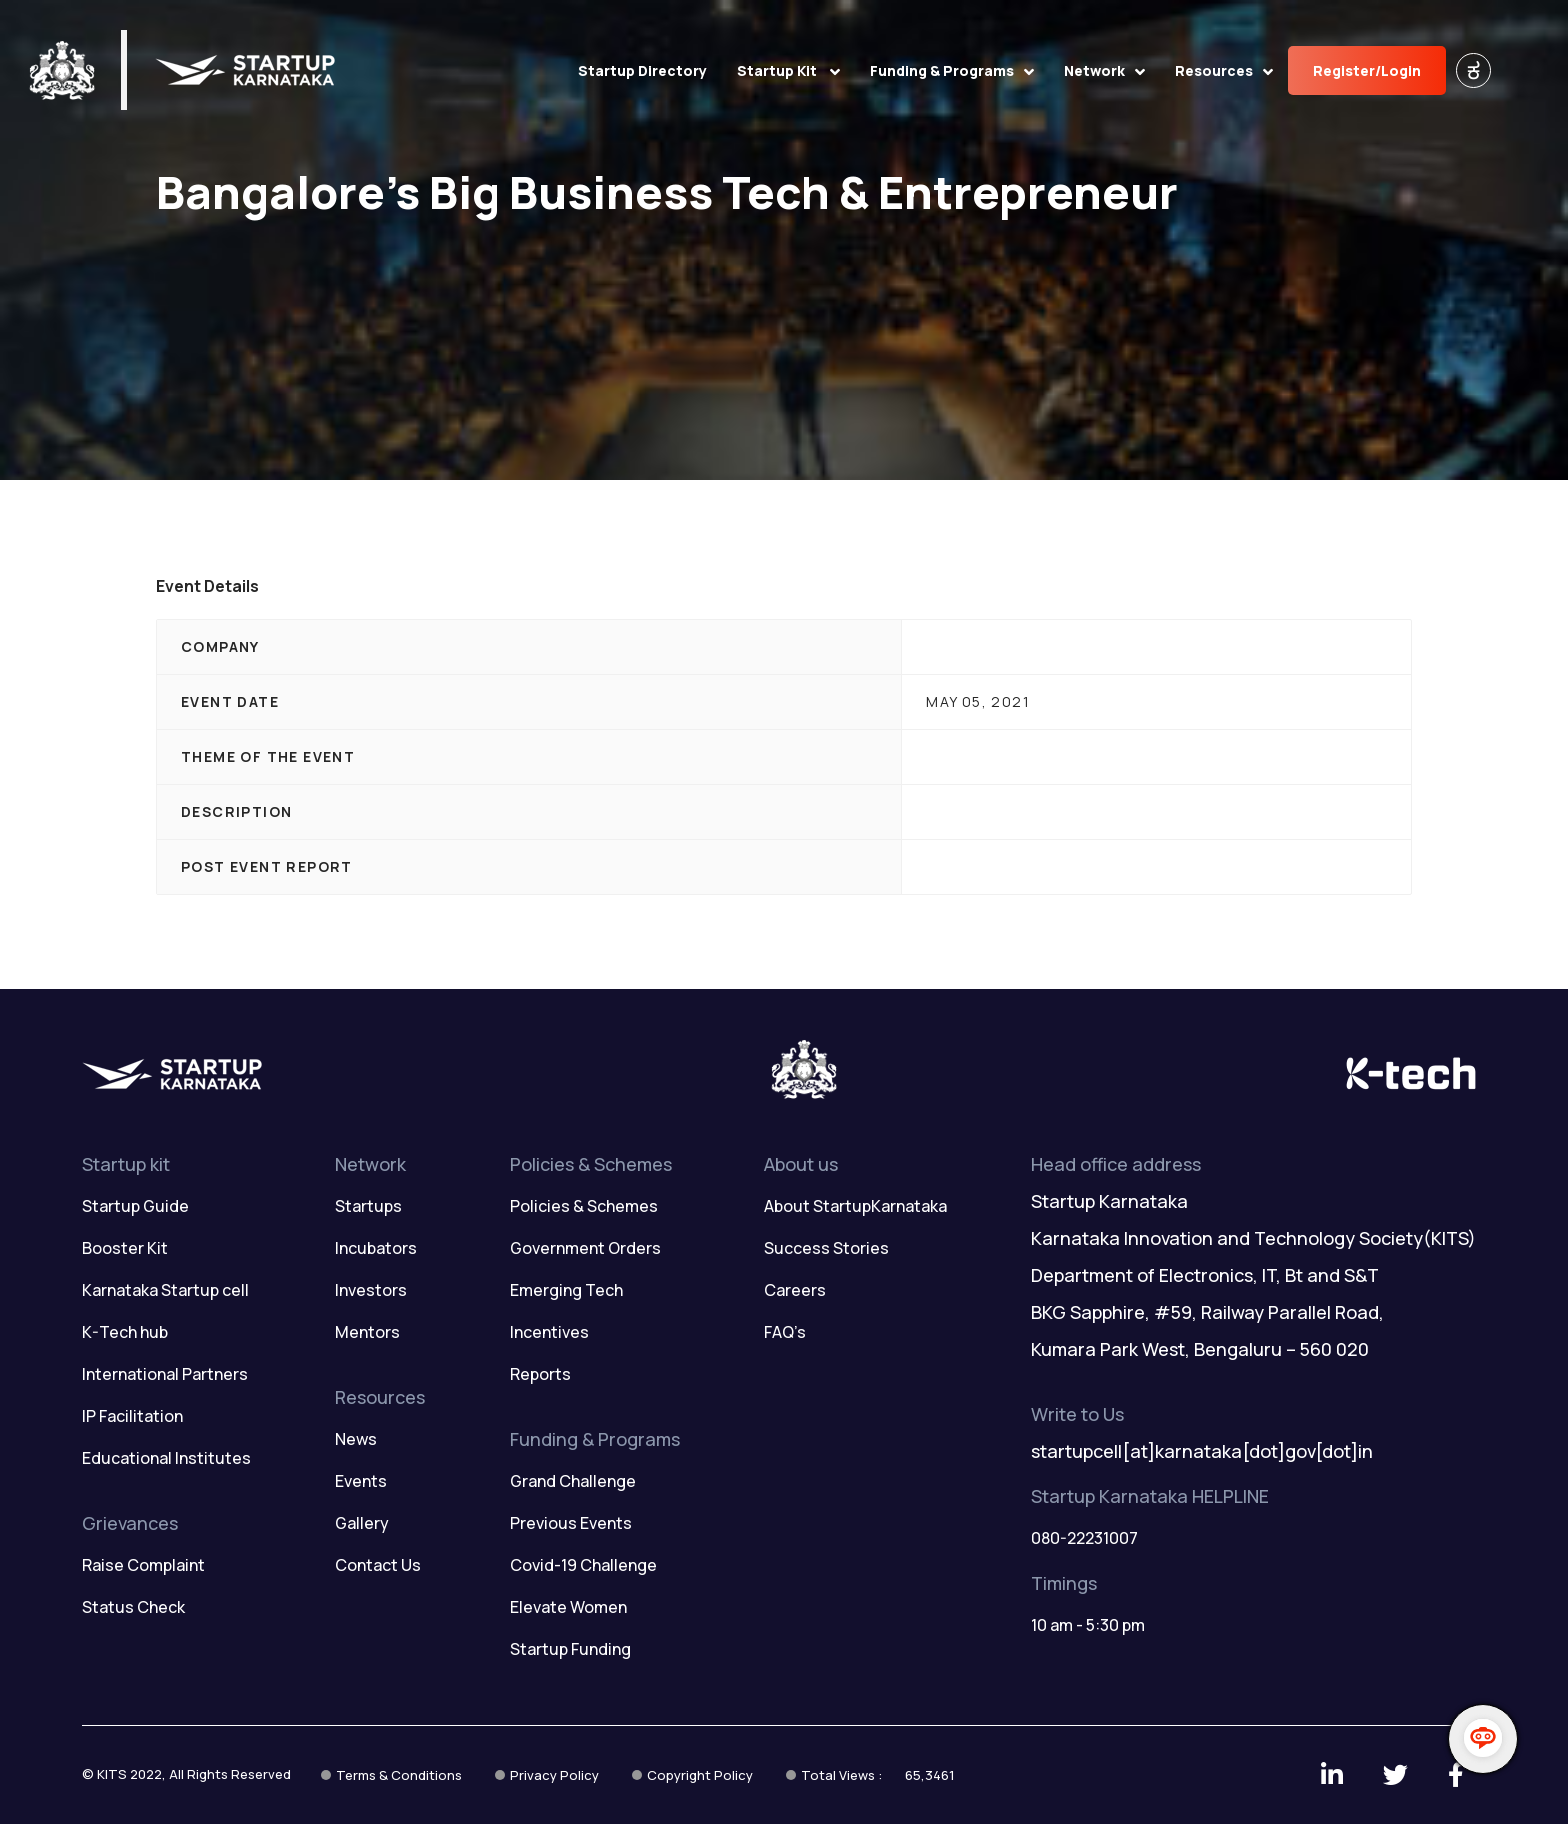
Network (1104, 70)
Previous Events (571, 1523)
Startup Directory (642, 70)
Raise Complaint (143, 1565)
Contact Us (378, 1565)
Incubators (376, 1248)
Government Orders (585, 1248)
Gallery (362, 1523)
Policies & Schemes (584, 1206)
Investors (371, 1290)
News (356, 1439)
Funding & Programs (952, 70)
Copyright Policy (700, 1775)
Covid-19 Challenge (583, 1565)
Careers (795, 1290)
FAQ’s (785, 1332)
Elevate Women (568, 1607)
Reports (540, 1374)
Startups (368, 1206)
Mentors (367, 1332)
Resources (1224, 70)
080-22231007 (1084, 1538)
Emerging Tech (566, 1290)
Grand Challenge (573, 1481)
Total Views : (878, 1775)
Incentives (549, 1332)
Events (361, 1481)
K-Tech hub (125, 1332)
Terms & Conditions (399, 1775)
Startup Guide (135, 1206)
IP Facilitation (132, 1416)
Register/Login (1367, 70)
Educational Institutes (166, 1458)
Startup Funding (570, 1649)
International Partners (165, 1374)
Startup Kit (788, 70)
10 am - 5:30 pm (1088, 1625)
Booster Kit (125, 1248)
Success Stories (826, 1248)
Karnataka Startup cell (165, 1290)
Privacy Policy (554, 1775)
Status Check (133, 1607)
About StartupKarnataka (855, 1206)
